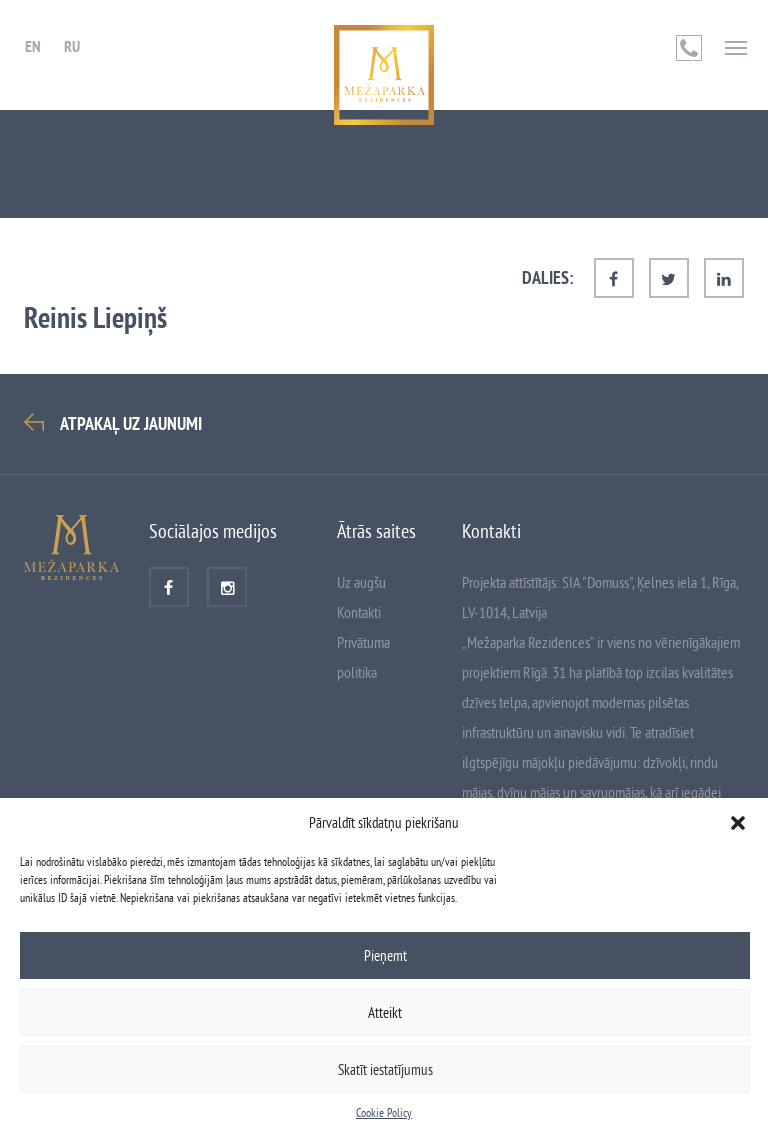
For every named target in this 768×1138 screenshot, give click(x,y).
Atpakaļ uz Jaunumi (131, 424)
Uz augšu (361, 582)
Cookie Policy (384, 1112)
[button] (738, 823)
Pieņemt (385, 955)
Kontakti (359, 612)
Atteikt (385, 1012)
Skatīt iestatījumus (385, 1069)
